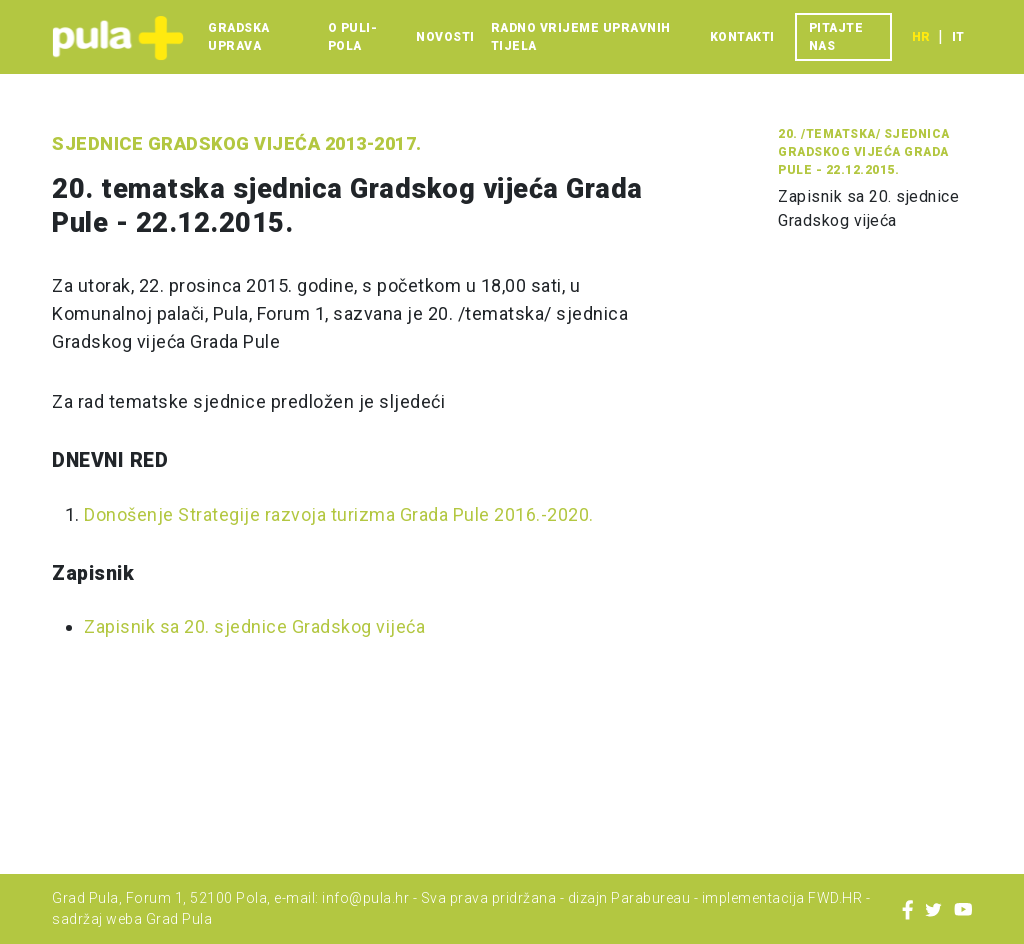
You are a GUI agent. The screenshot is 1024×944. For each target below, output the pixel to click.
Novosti (445, 37)
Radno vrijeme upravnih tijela (581, 37)
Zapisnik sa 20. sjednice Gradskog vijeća (254, 626)
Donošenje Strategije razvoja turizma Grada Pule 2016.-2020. (339, 514)
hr (921, 37)
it (958, 37)
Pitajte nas (836, 37)
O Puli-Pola (353, 37)
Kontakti (742, 37)
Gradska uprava (239, 37)
